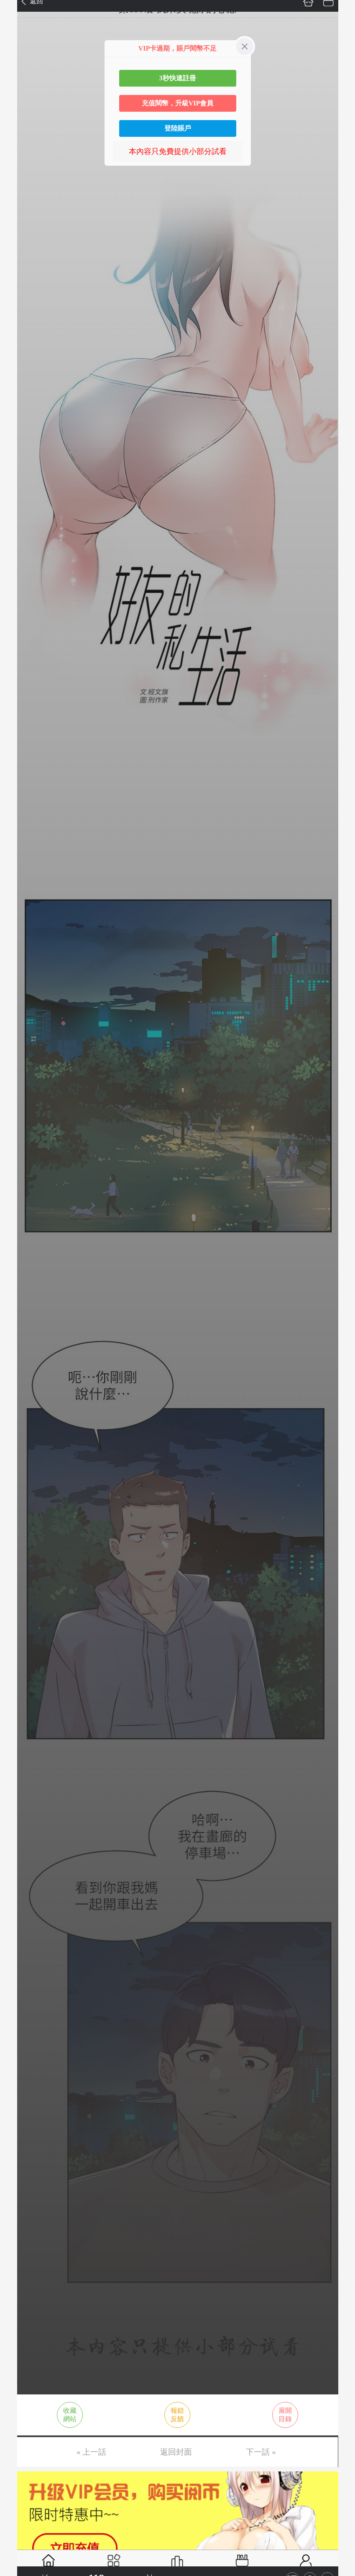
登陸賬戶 (177, 128)
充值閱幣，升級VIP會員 (178, 103)
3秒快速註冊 (177, 78)
